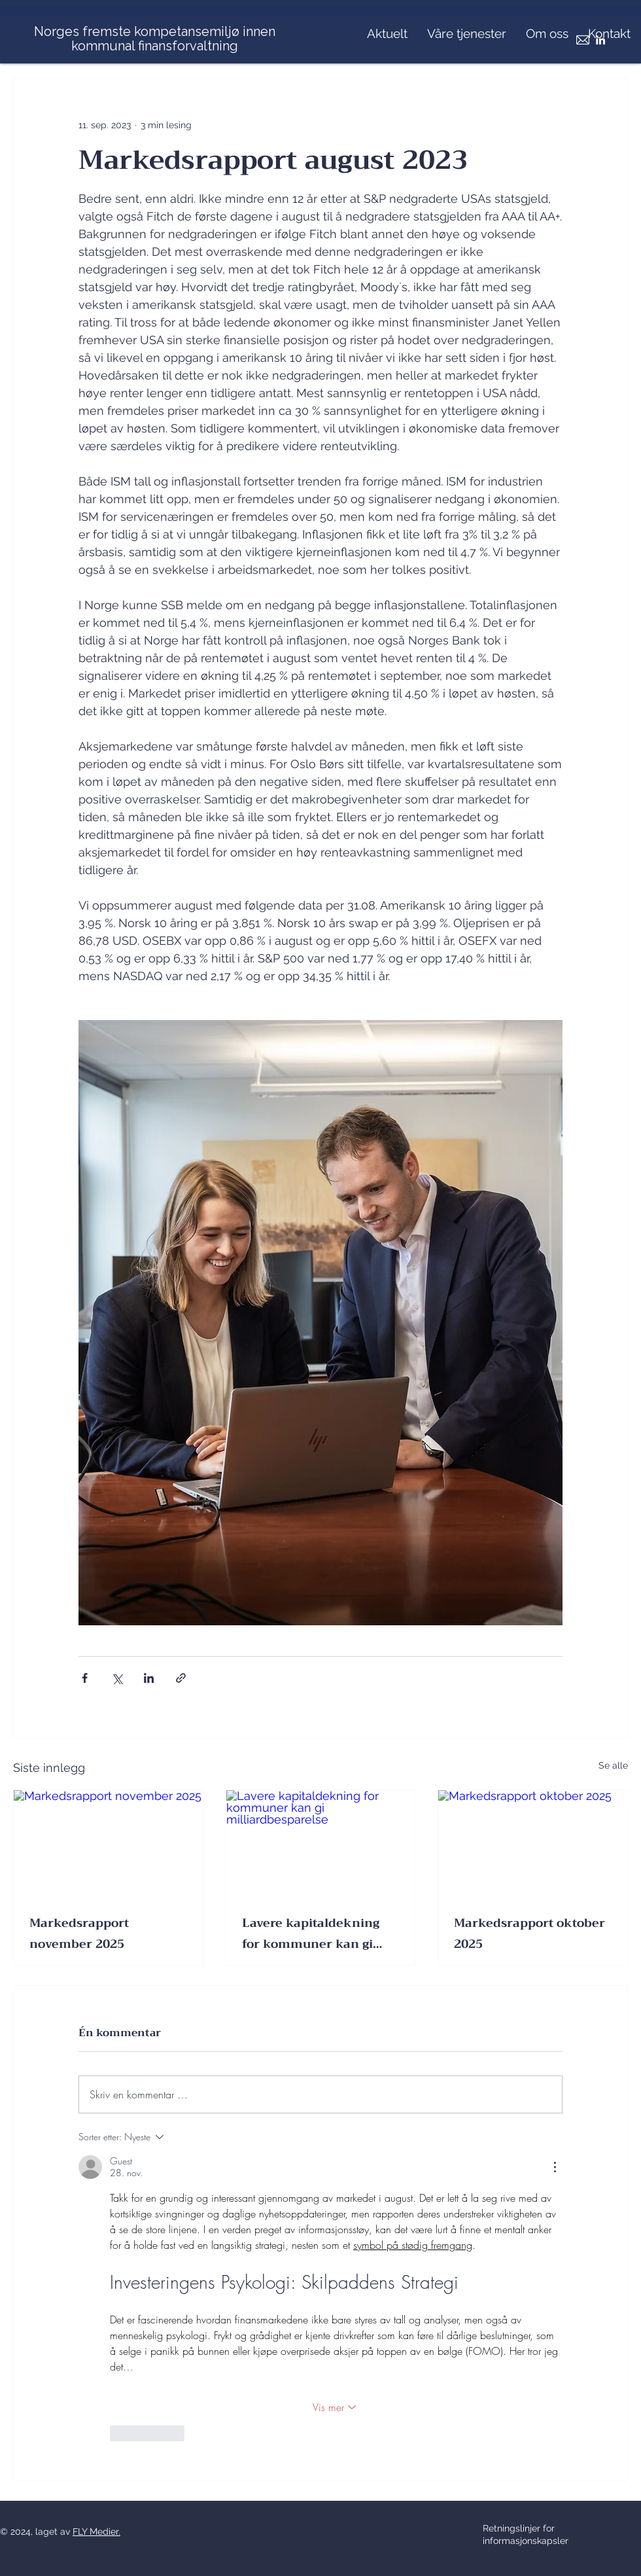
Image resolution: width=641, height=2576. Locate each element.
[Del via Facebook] (84, 1678)
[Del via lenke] (181, 1678)
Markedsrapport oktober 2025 (529, 1933)
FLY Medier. (96, 2531)
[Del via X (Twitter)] (117, 1678)
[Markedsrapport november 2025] (108, 1843)
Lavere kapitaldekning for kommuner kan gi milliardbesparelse (310, 1933)
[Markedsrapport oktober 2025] (532, 1843)
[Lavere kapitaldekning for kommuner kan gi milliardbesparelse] (320, 1843)
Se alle (613, 1765)
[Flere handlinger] (555, 2167)
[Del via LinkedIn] (149, 1678)
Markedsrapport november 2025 (79, 1933)
